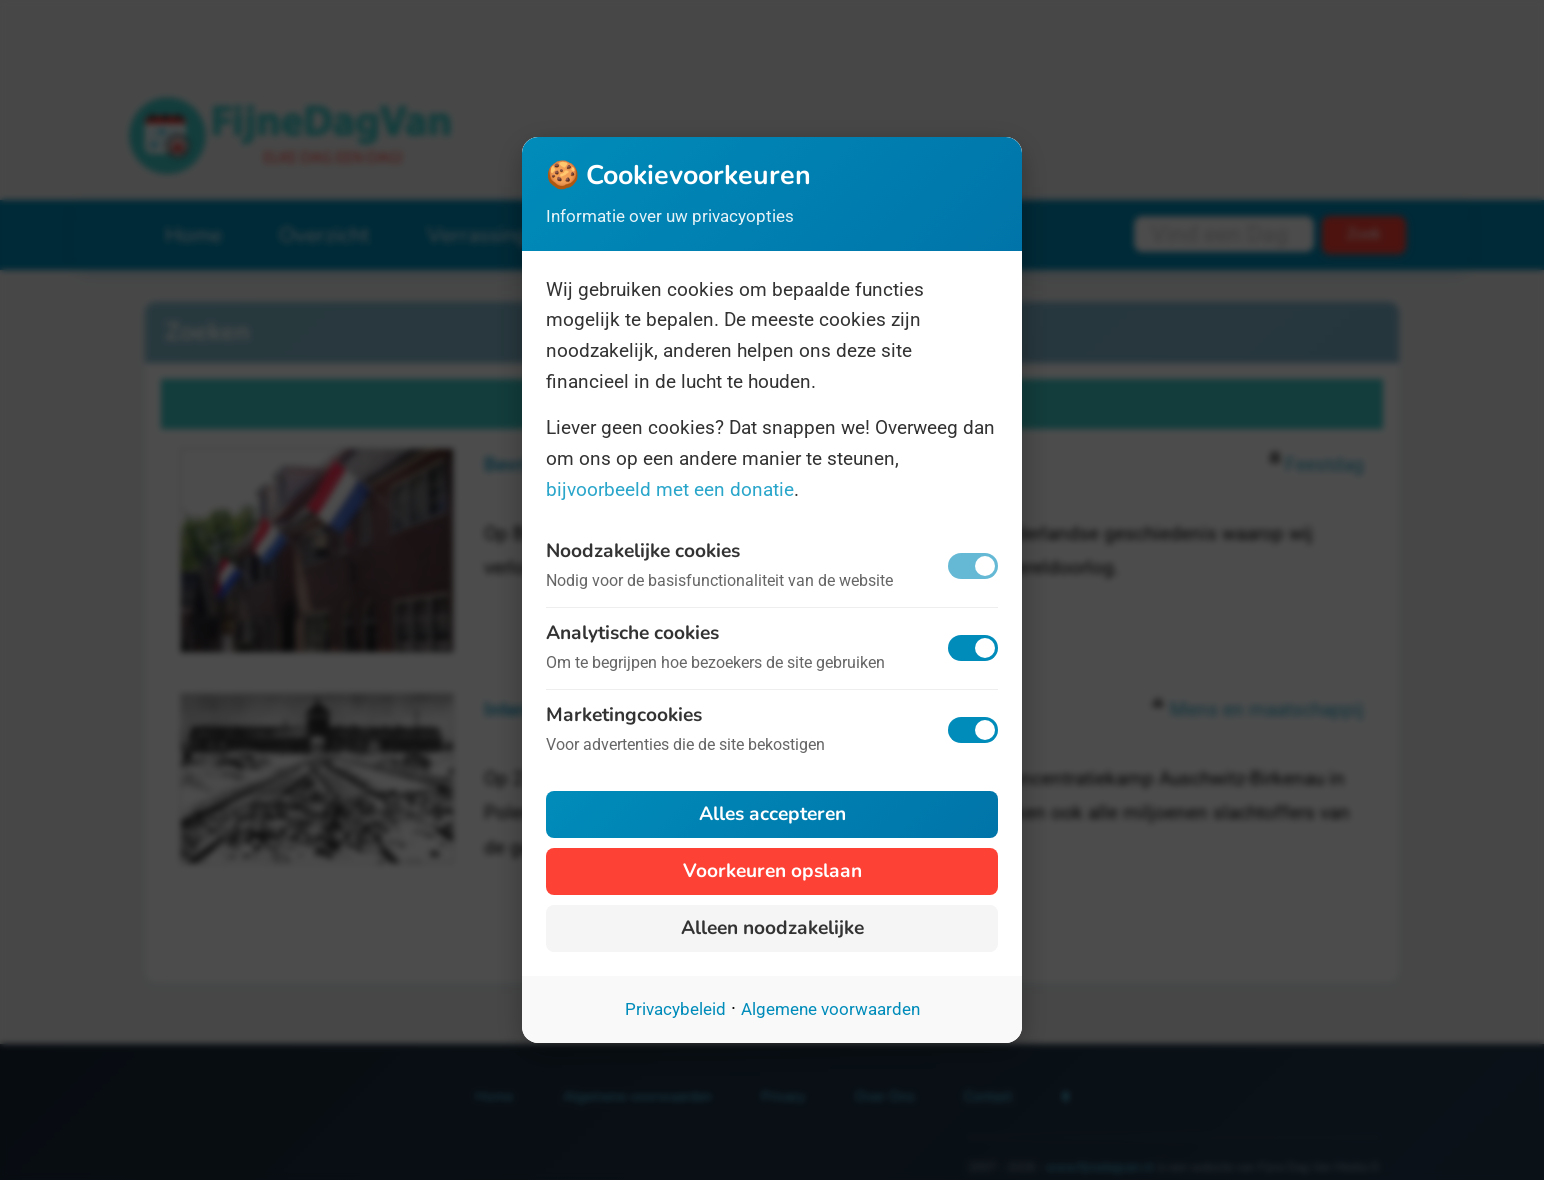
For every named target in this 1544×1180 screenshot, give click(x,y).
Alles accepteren (772, 814)
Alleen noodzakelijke (772, 928)
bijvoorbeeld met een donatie (670, 489)
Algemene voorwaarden (830, 1009)
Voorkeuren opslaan (772, 871)
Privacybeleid (675, 1009)
